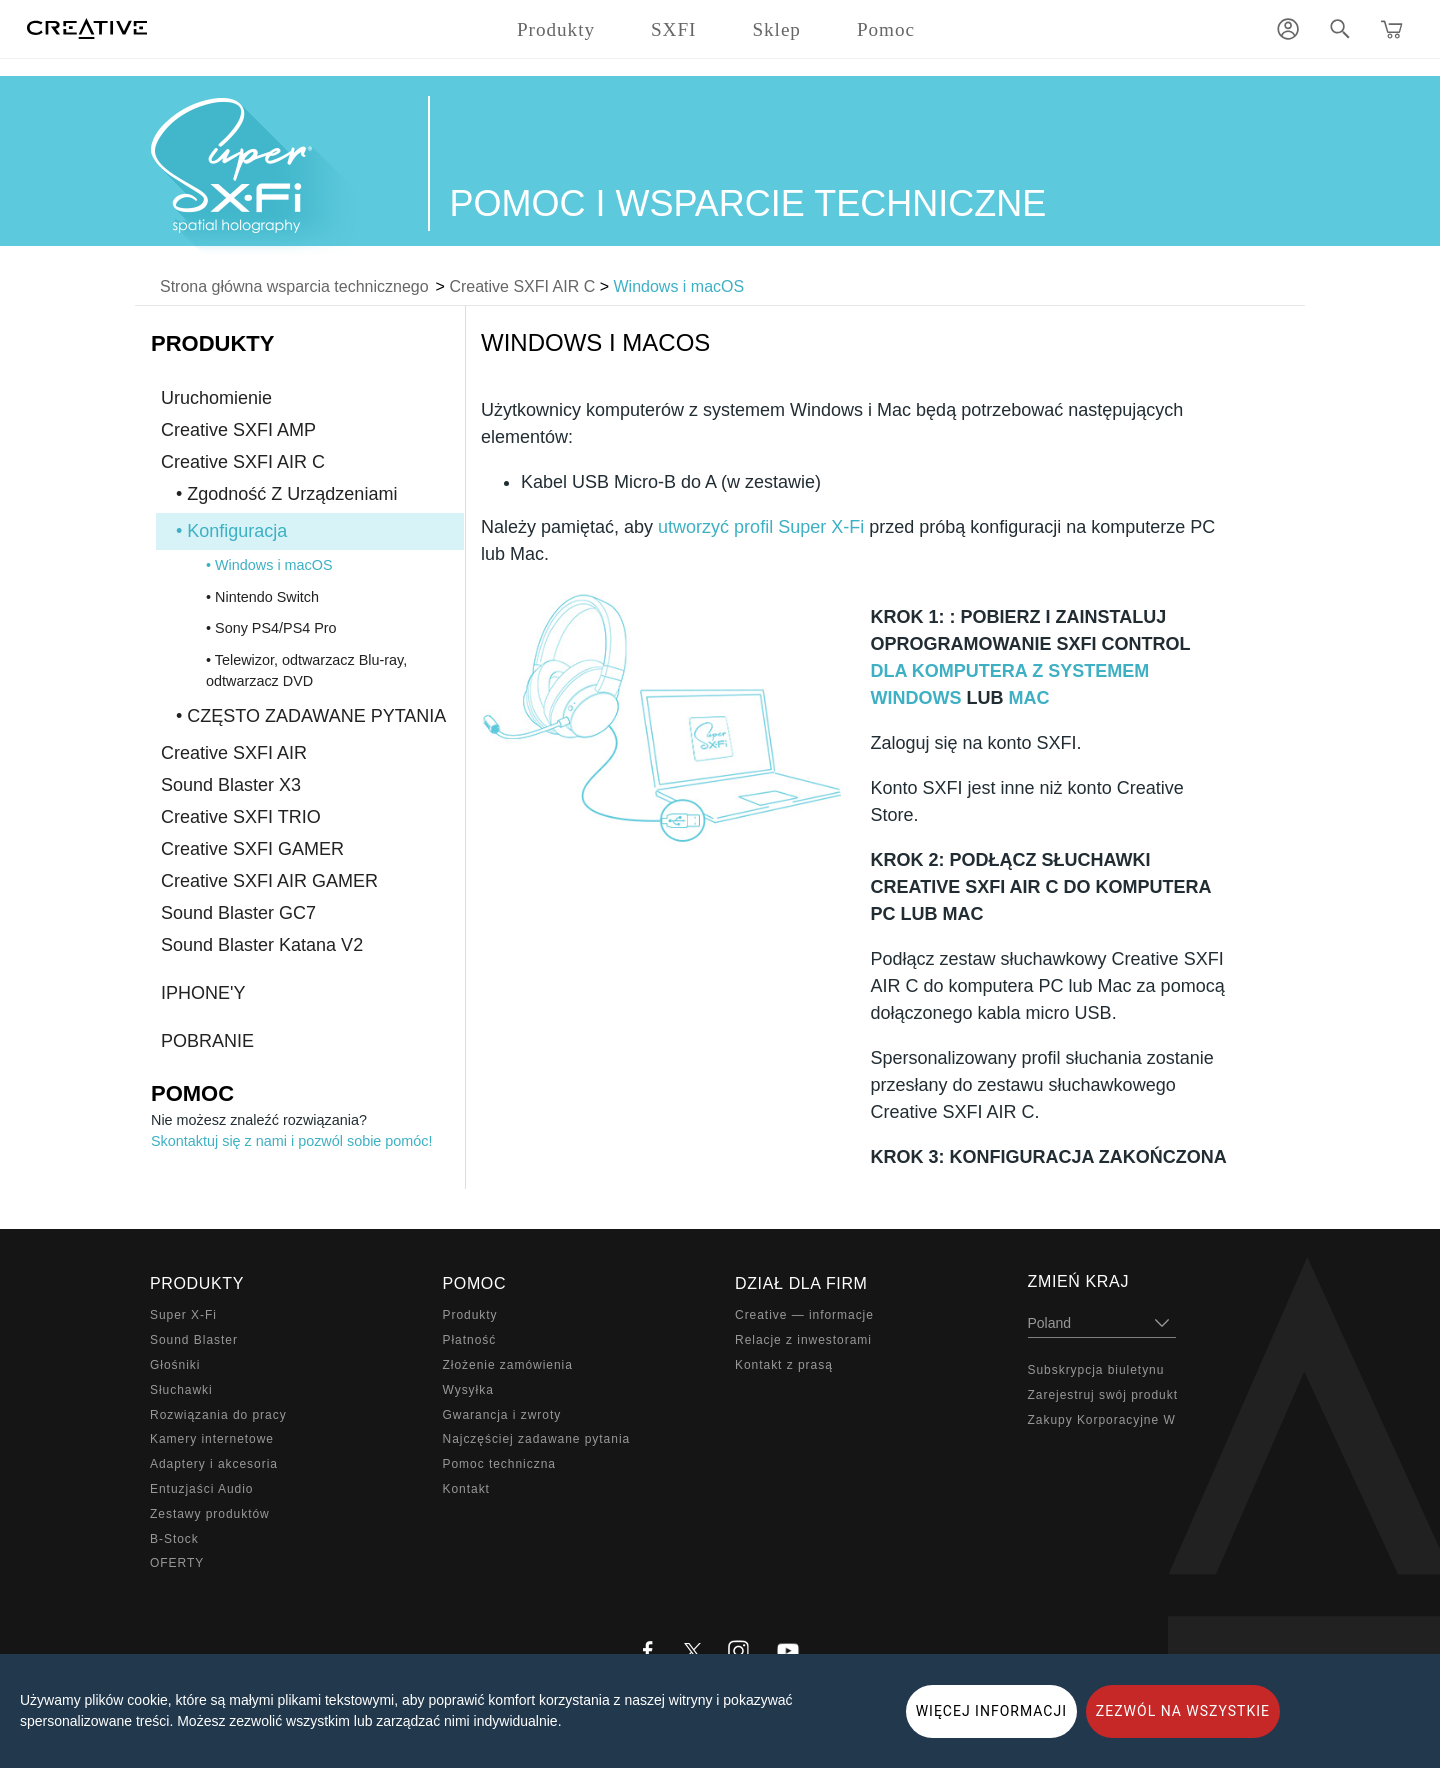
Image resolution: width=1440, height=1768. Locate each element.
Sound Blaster (194, 1340)
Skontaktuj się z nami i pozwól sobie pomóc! (292, 1141)
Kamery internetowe (212, 1439)
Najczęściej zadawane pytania (537, 1439)
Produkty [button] (556, 29)
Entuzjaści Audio (201, 1489)
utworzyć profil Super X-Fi (761, 527)
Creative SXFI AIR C (522, 286)
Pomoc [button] (886, 29)
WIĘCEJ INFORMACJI (991, 1711)
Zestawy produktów (210, 1514)
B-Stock (174, 1539)
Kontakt (466, 1489)
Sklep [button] (776, 29)
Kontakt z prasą (784, 1365)
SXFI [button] (673, 29)
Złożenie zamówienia (508, 1365)
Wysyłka (468, 1390)
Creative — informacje (804, 1315)
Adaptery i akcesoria (214, 1464)
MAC (1028, 698)
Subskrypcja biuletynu (1096, 1370)
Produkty (470, 1315)
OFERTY (177, 1563)
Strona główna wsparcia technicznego (294, 286)
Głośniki (175, 1365)
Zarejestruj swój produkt (1103, 1395)
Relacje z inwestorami (803, 1340)
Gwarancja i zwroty (502, 1415)
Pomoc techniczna (499, 1464)
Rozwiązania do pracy (218, 1415)
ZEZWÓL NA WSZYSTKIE (1183, 1711)
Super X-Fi (183, 1315)
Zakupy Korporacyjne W (1102, 1420)
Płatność (470, 1340)
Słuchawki (181, 1390)
